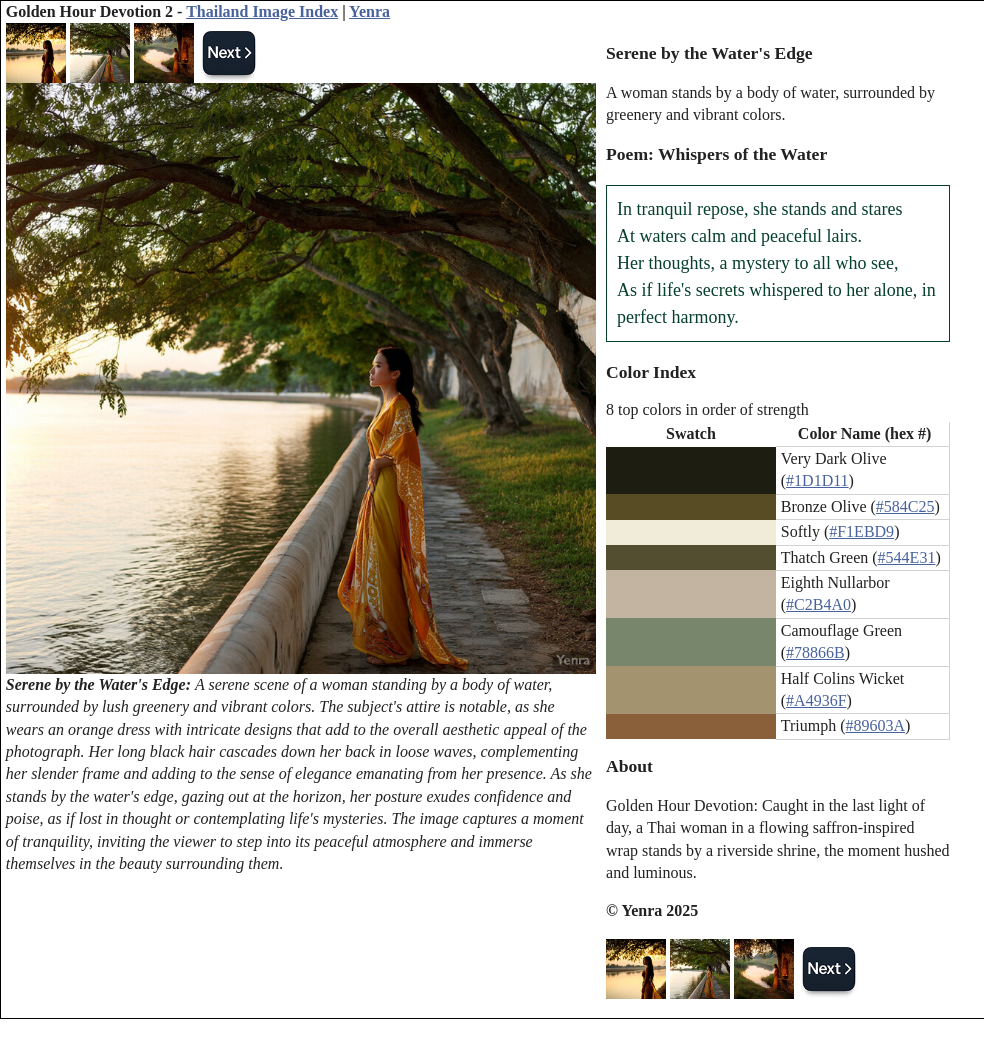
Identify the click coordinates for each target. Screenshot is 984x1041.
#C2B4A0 (818, 604)
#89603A (876, 725)
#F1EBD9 (861, 531)
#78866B (815, 652)
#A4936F (816, 700)
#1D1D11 (817, 480)
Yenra (369, 11)
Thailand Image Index (262, 11)
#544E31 (907, 557)
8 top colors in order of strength (707, 409)
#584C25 (905, 506)
